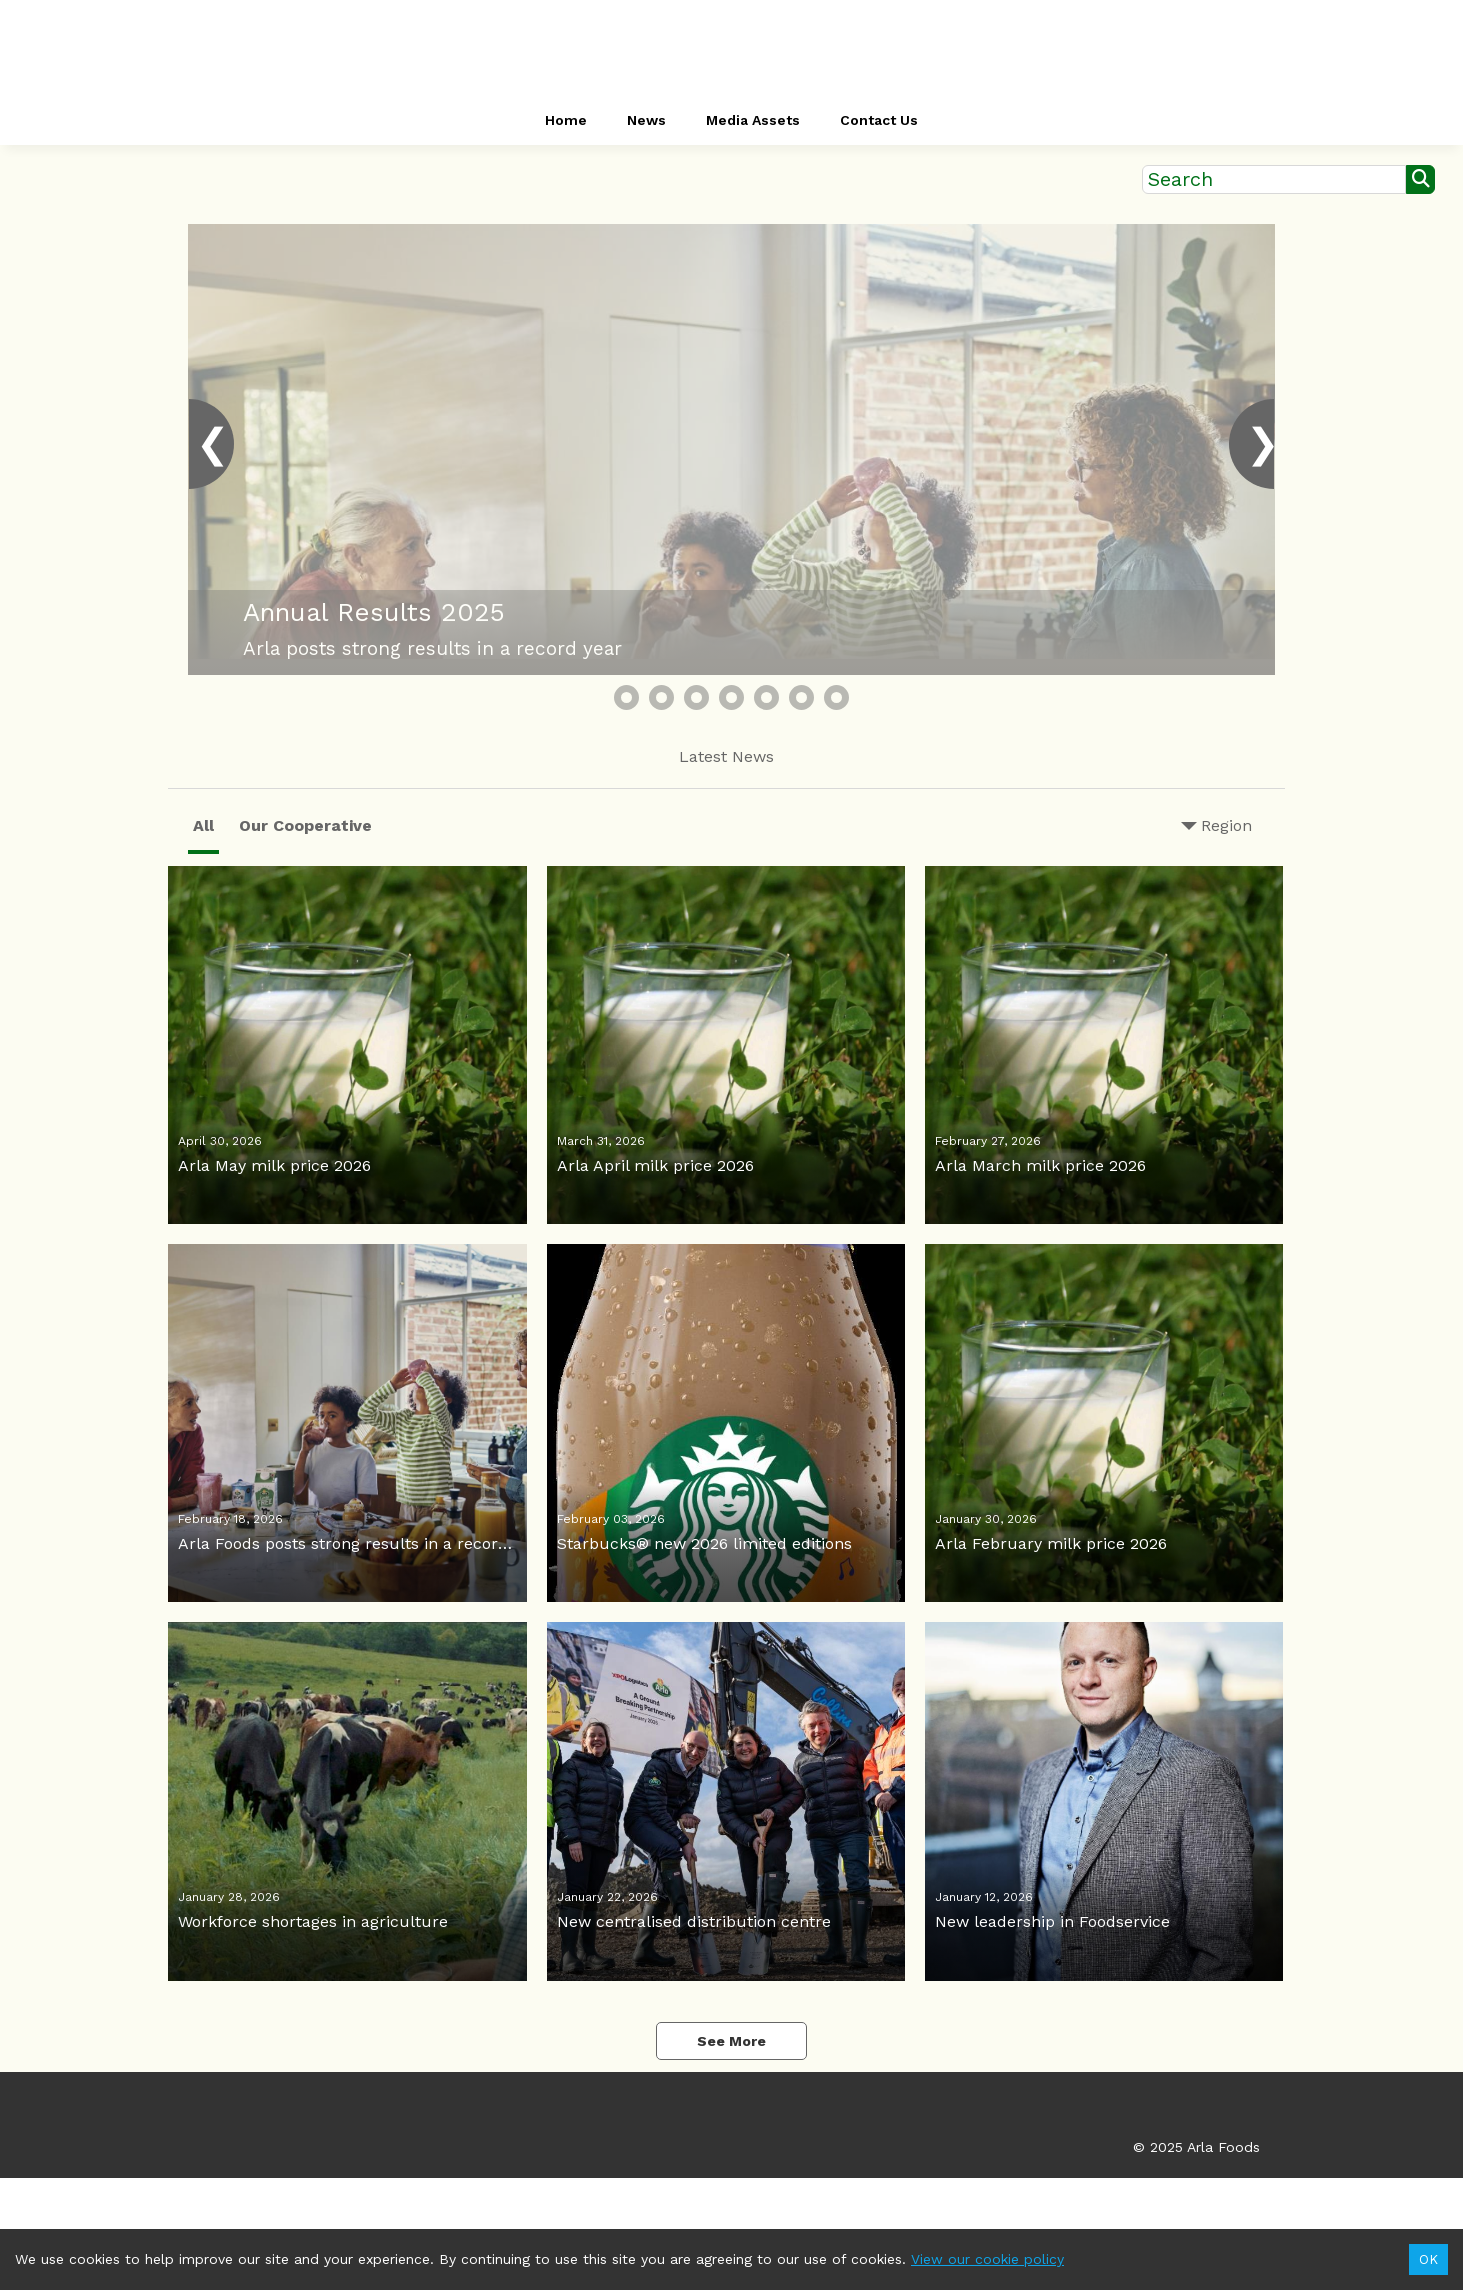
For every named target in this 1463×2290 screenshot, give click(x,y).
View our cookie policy (987, 2259)
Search (1180, 179)
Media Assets (753, 120)
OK (1428, 2259)
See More (731, 2041)
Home (566, 120)
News (646, 120)
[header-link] (731, 50)
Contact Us (879, 120)
